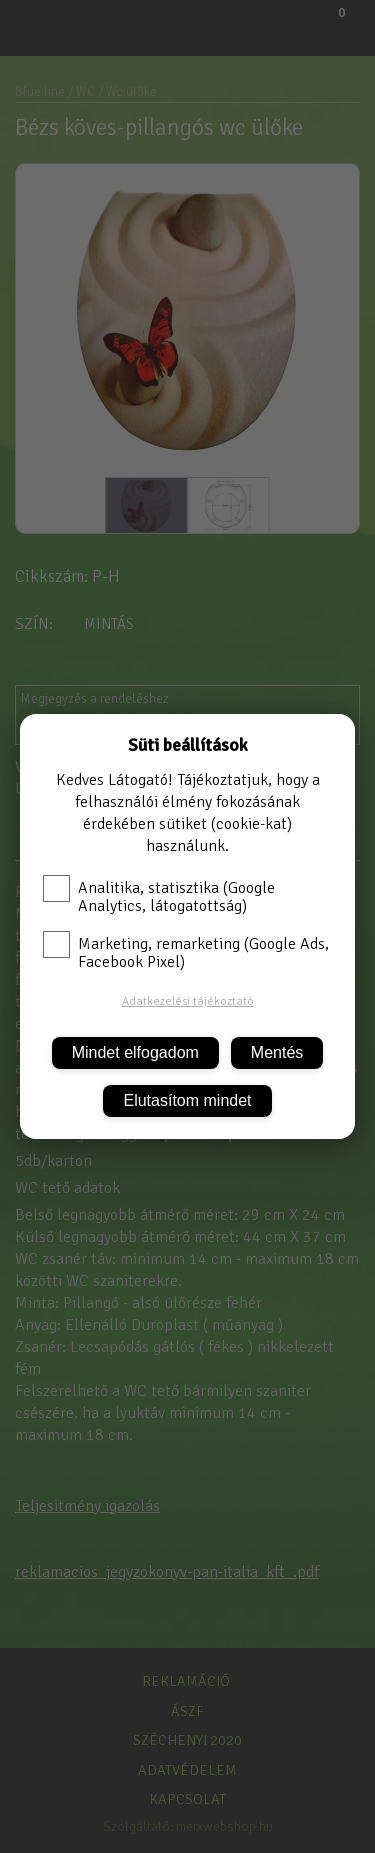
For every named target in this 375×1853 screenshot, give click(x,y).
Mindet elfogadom (135, 1052)
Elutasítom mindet (187, 1100)
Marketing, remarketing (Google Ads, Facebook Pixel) (186, 953)
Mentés (277, 1052)
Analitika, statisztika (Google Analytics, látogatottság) (159, 897)
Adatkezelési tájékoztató (188, 1001)
